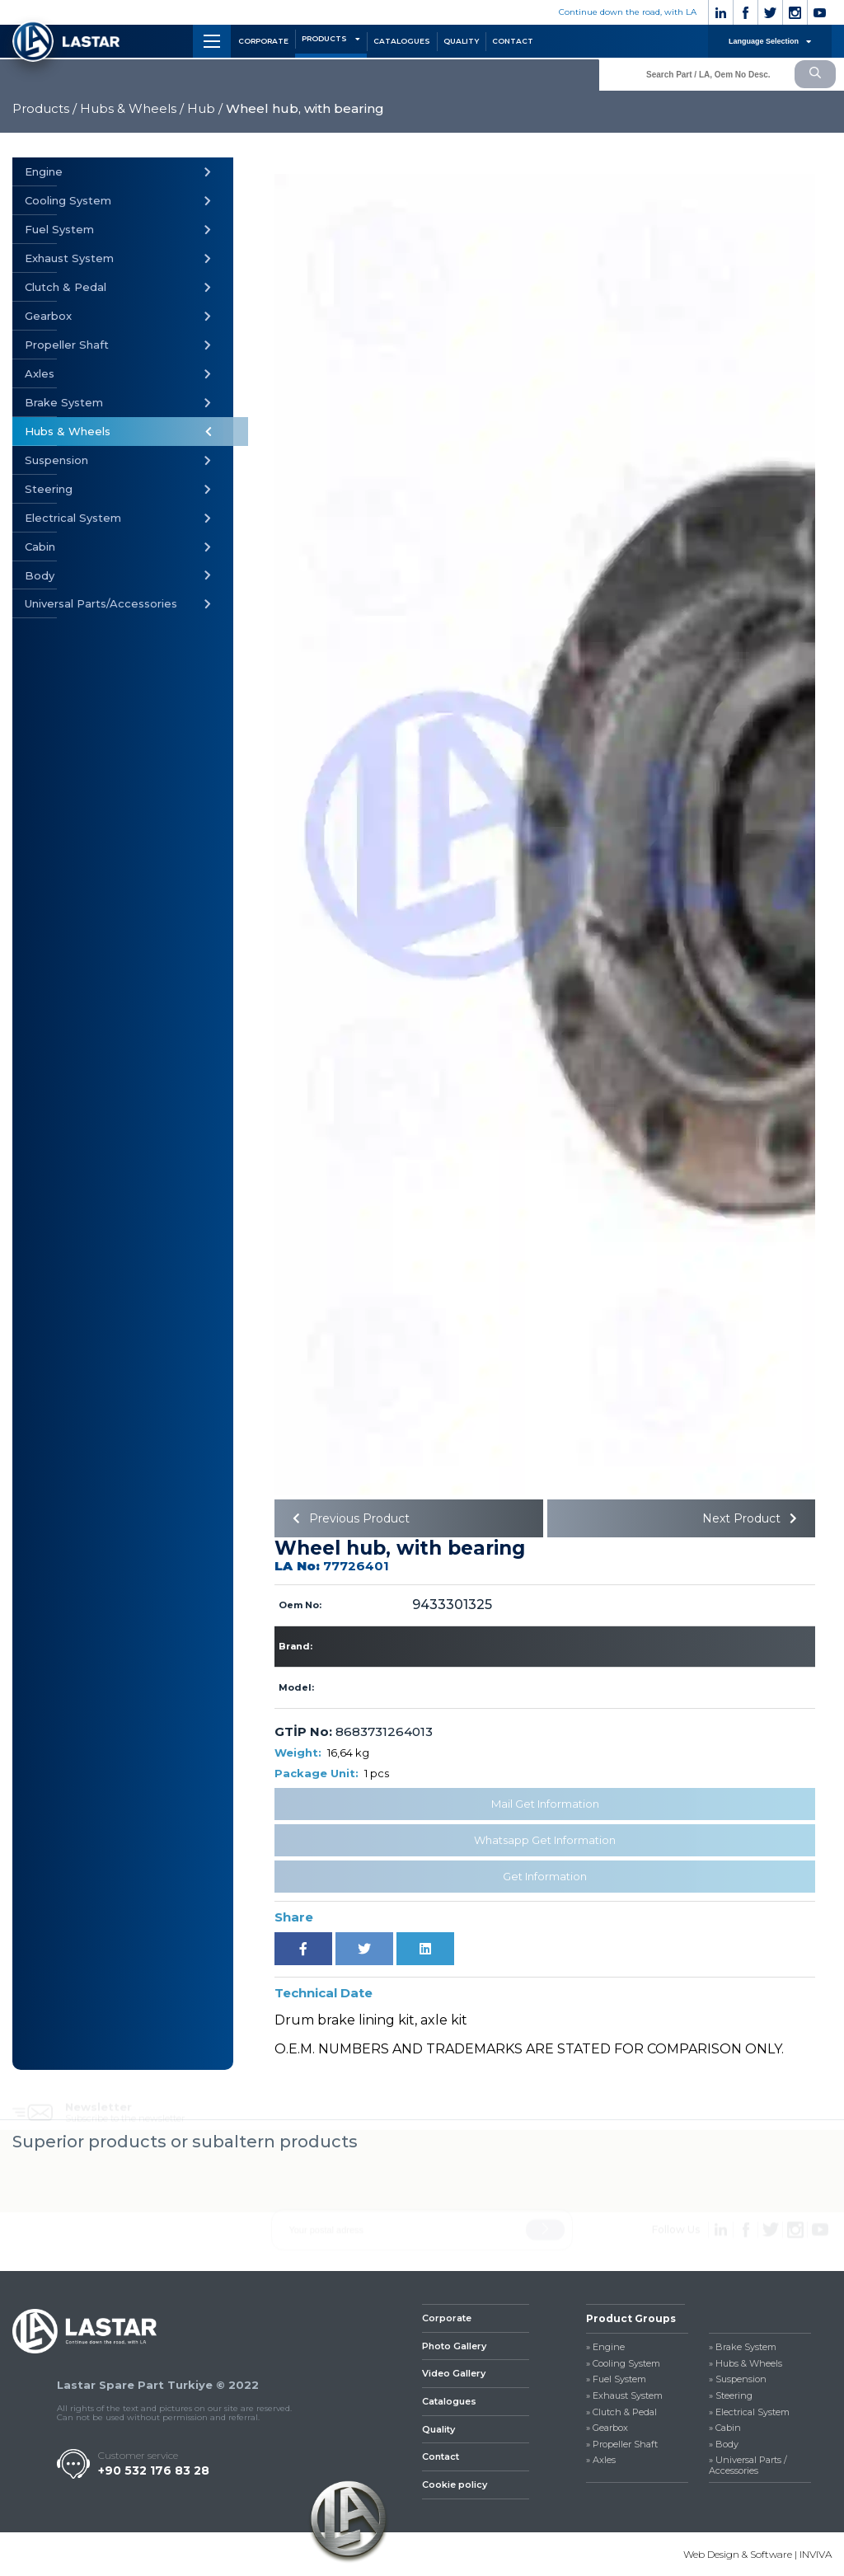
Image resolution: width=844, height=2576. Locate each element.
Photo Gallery (454, 2346)
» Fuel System (616, 2379)
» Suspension (738, 2379)
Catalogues (449, 2401)
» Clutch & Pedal (621, 2412)
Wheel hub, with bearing (305, 108)
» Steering (731, 2396)
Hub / (205, 108)
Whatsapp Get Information (545, 1839)
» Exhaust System (624, 2396)
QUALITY (461, 40)
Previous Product (348, 1518)
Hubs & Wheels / (132, 108)
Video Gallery (453, 2373)
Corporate (446, 2318)
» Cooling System (623, 2363)
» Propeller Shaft (622, 2444)
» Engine (605, 2347)
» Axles (601, 2460)
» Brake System (742, 2347)
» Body (723, 2444)
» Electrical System (749, 2412)
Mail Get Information (545, 1803)
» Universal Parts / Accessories (748, 2465)
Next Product (752, 1518)
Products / (44, 108)
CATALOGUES (401, 40)
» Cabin (725, 2428)
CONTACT (512, 40)
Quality (438, 2429)
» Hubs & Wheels (745, 2363)
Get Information (545, 1876)
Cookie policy (454, 2484)
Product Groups (631, 2318)
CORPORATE (263, 40)
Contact (440, 2456)
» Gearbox (607, 2428)
